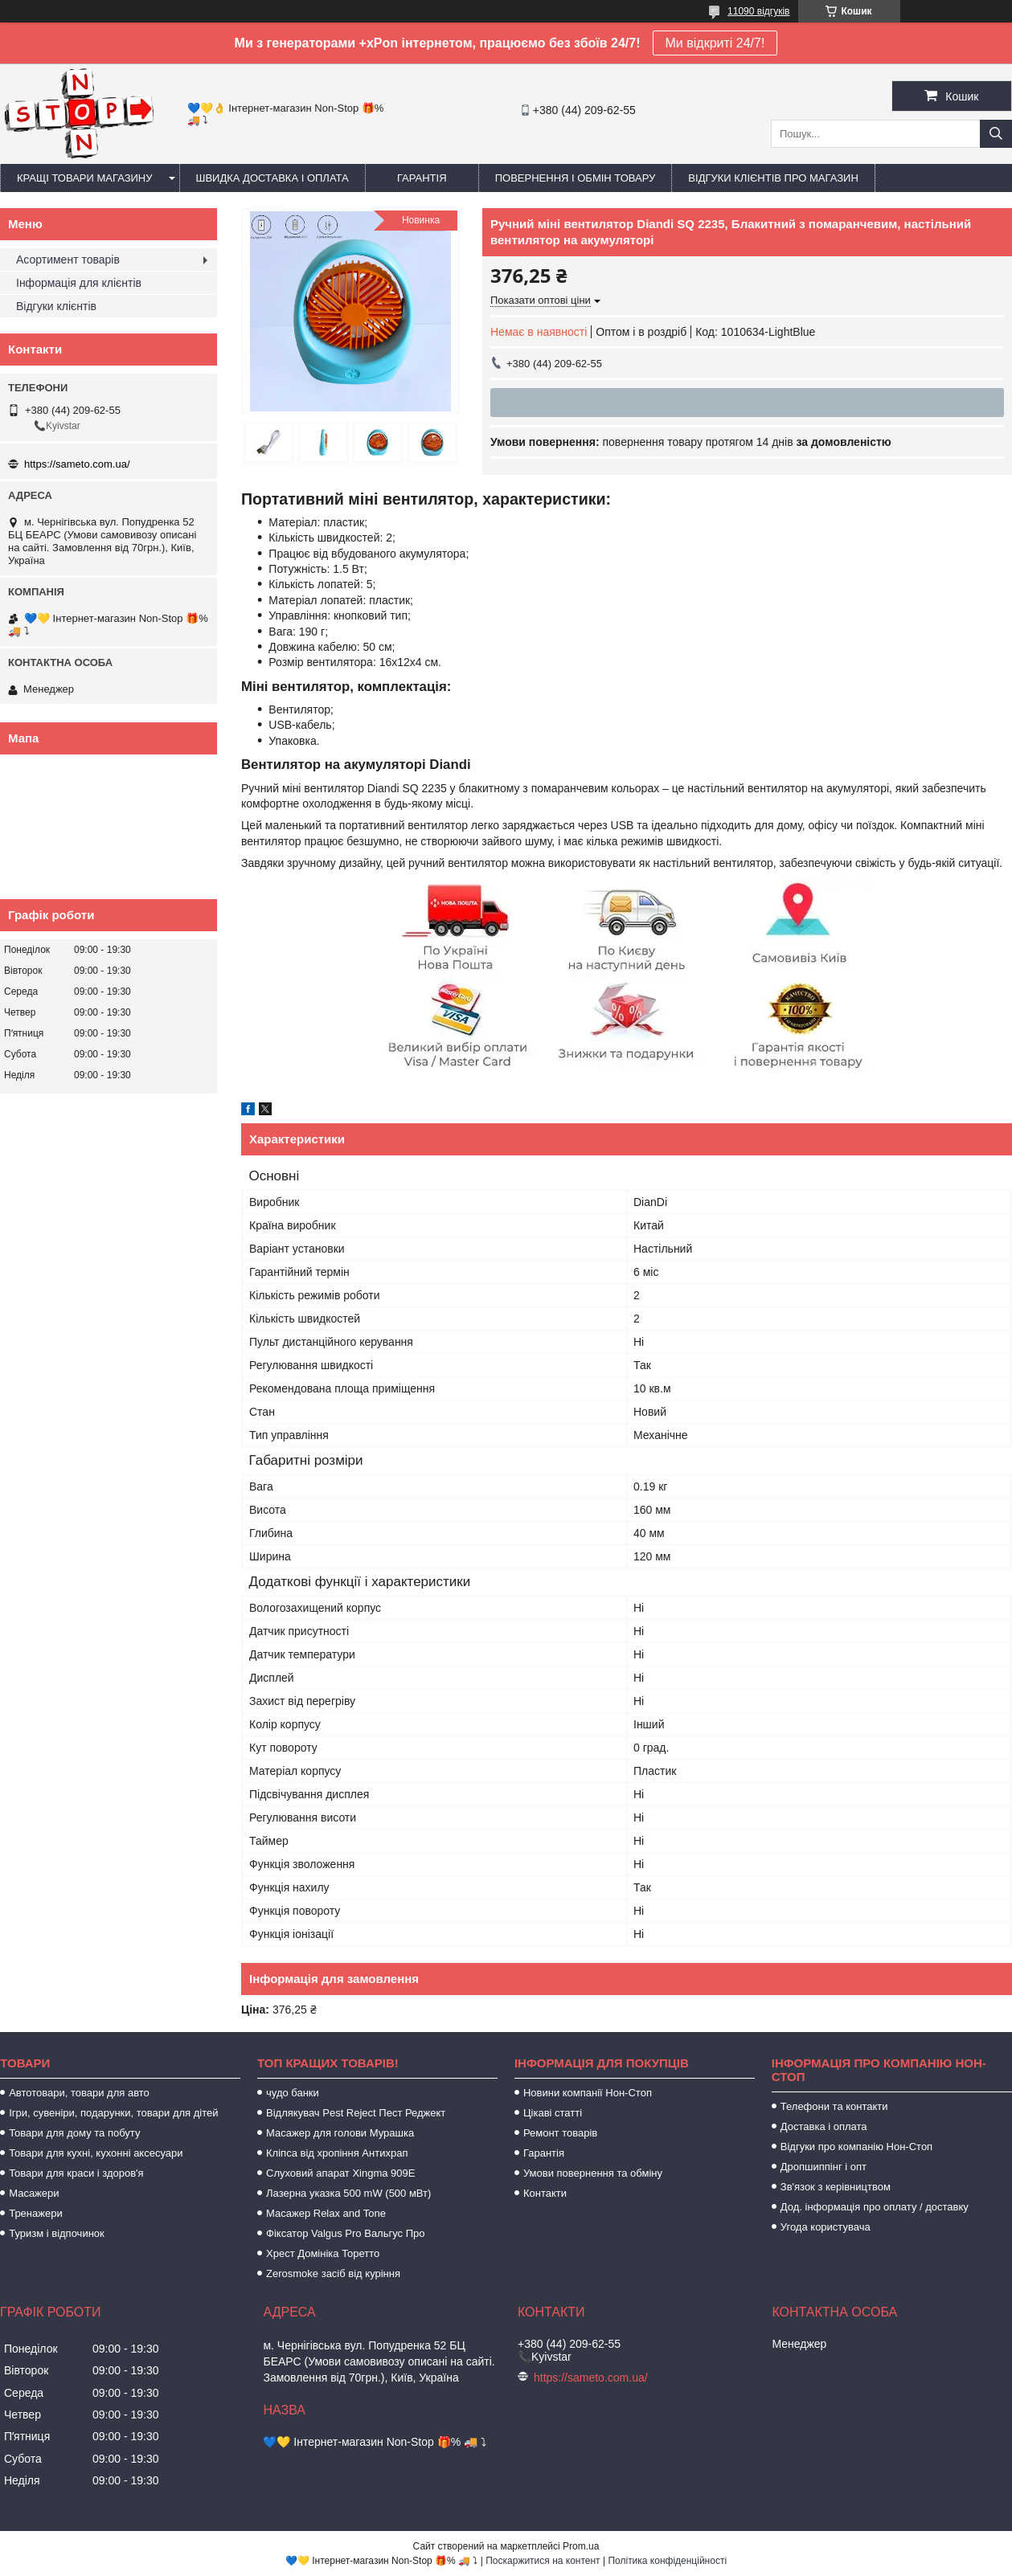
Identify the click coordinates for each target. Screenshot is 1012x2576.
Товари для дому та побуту (74, 2133)
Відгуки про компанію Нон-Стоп (856, 2147)
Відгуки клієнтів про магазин (773, 178)
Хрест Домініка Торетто (322, 2253)
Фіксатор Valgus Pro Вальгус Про (345, 2233)
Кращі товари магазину (85, 178)
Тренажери (36, 2213)
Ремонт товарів (560, 2133)
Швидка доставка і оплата (272, 178)
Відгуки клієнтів (56, 306)
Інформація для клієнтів (78, 282)
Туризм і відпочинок (56, 2233)
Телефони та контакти (834, 2106)
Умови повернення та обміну (592, 2173)
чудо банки (292, 2093)
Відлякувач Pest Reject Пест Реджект (355, 2113)
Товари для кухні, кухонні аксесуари (95, 2153)
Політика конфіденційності (667, 2560)
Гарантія (422, 178)
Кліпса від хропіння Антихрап (337, 2153)
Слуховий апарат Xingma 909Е (340, 2173)
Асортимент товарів (68, 259)
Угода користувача (826, 2227)
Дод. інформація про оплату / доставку (875, 2207)
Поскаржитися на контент (543, 2560)
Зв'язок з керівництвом (836, 2187)
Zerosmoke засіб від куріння (333, 2273)
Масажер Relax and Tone (326, 2213)
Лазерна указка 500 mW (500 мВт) (348, 2193)
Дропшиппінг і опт (824, 2167)
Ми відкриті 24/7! (715, 43)
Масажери (34, 2193)
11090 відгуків (758, 11)
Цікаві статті (552, 2113)
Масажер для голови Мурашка (340, 2133)
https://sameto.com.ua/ (77, 464)
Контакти (545, 2193)
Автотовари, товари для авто (79, 2093)
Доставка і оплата (824, 2126)
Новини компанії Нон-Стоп (587, 2093)
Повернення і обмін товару (575, 178)
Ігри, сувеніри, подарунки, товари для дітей (113, 2113)
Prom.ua (581, 2546)
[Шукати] (996, 134)
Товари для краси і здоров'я (76, 2173)
